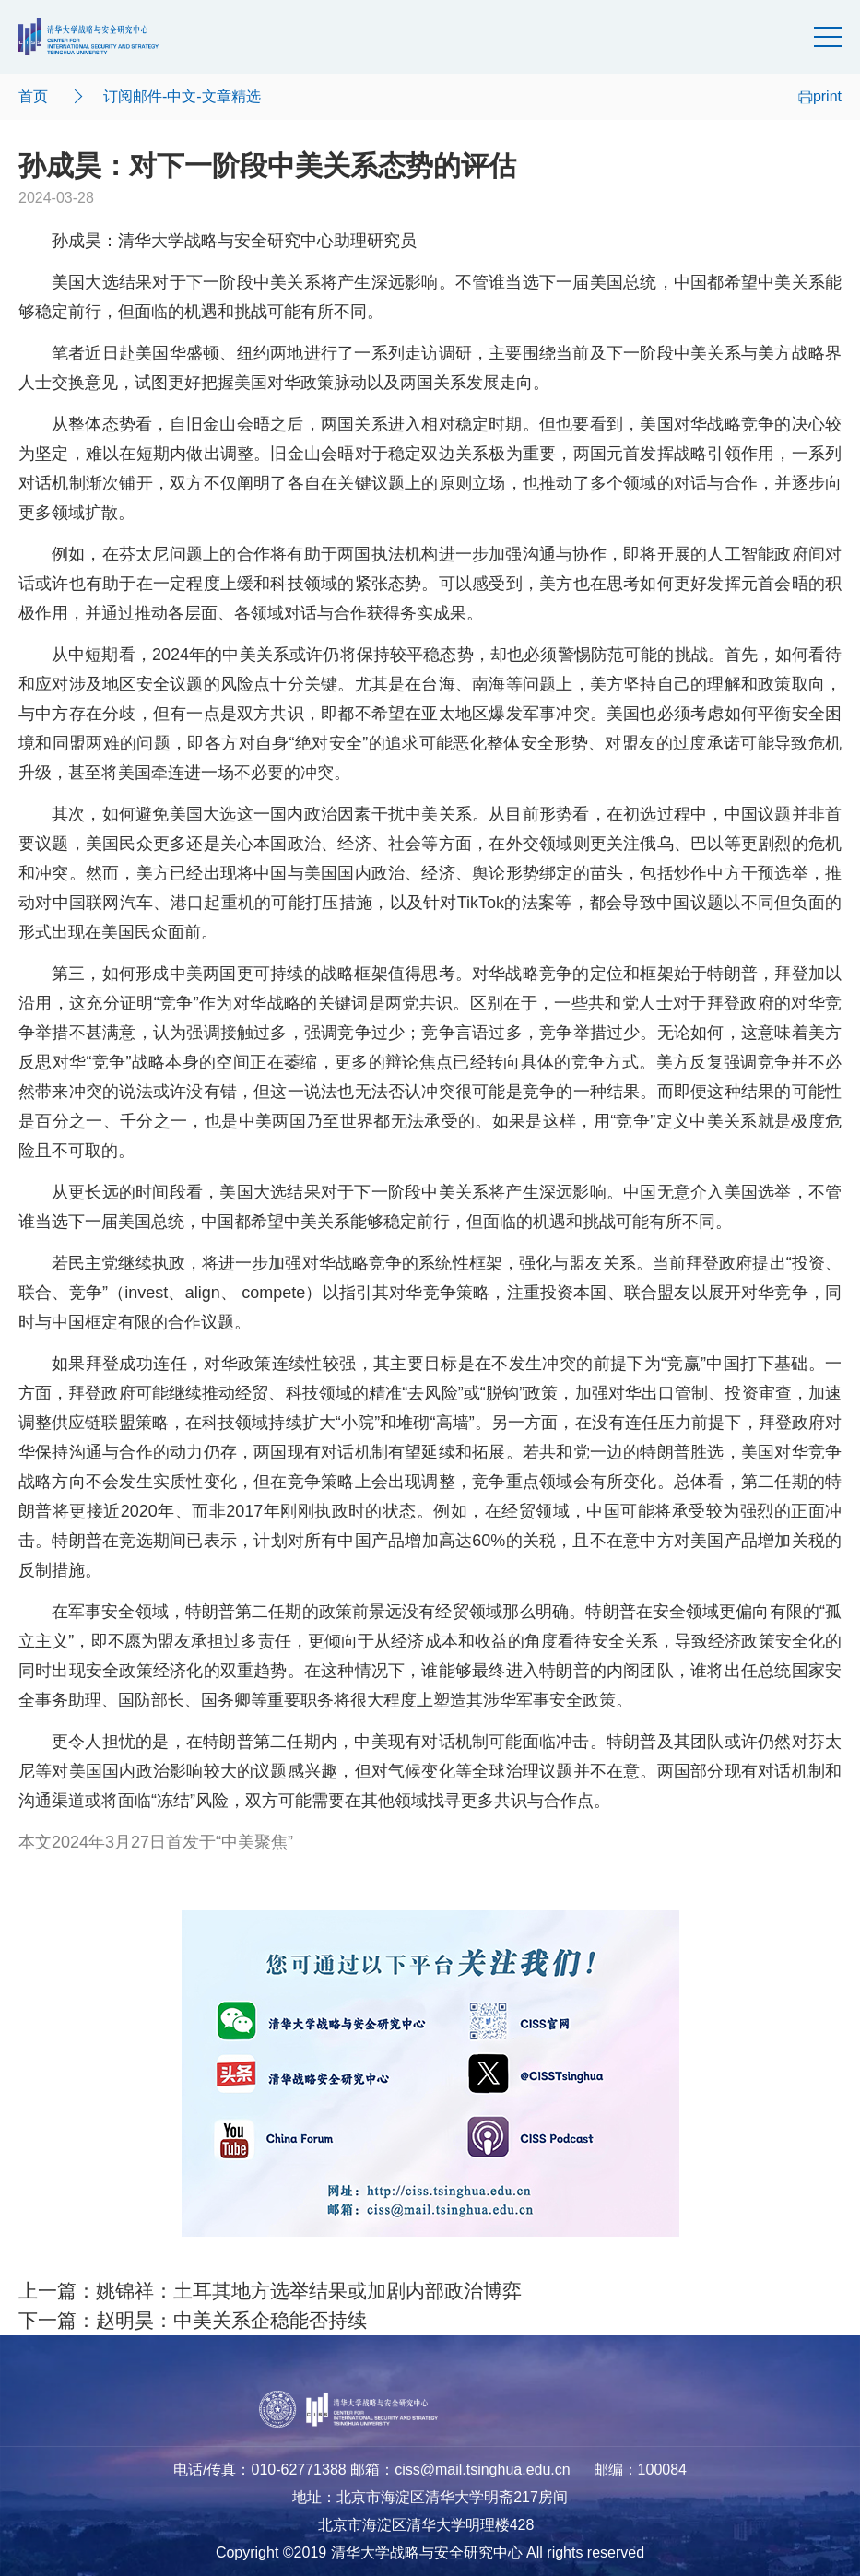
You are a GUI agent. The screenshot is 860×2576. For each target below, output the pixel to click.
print (820, 96)
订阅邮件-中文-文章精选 (182, 96)
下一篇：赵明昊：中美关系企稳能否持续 (192, 2321)
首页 (33, 96)
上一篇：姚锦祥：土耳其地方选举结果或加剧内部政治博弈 (270, 2291)
